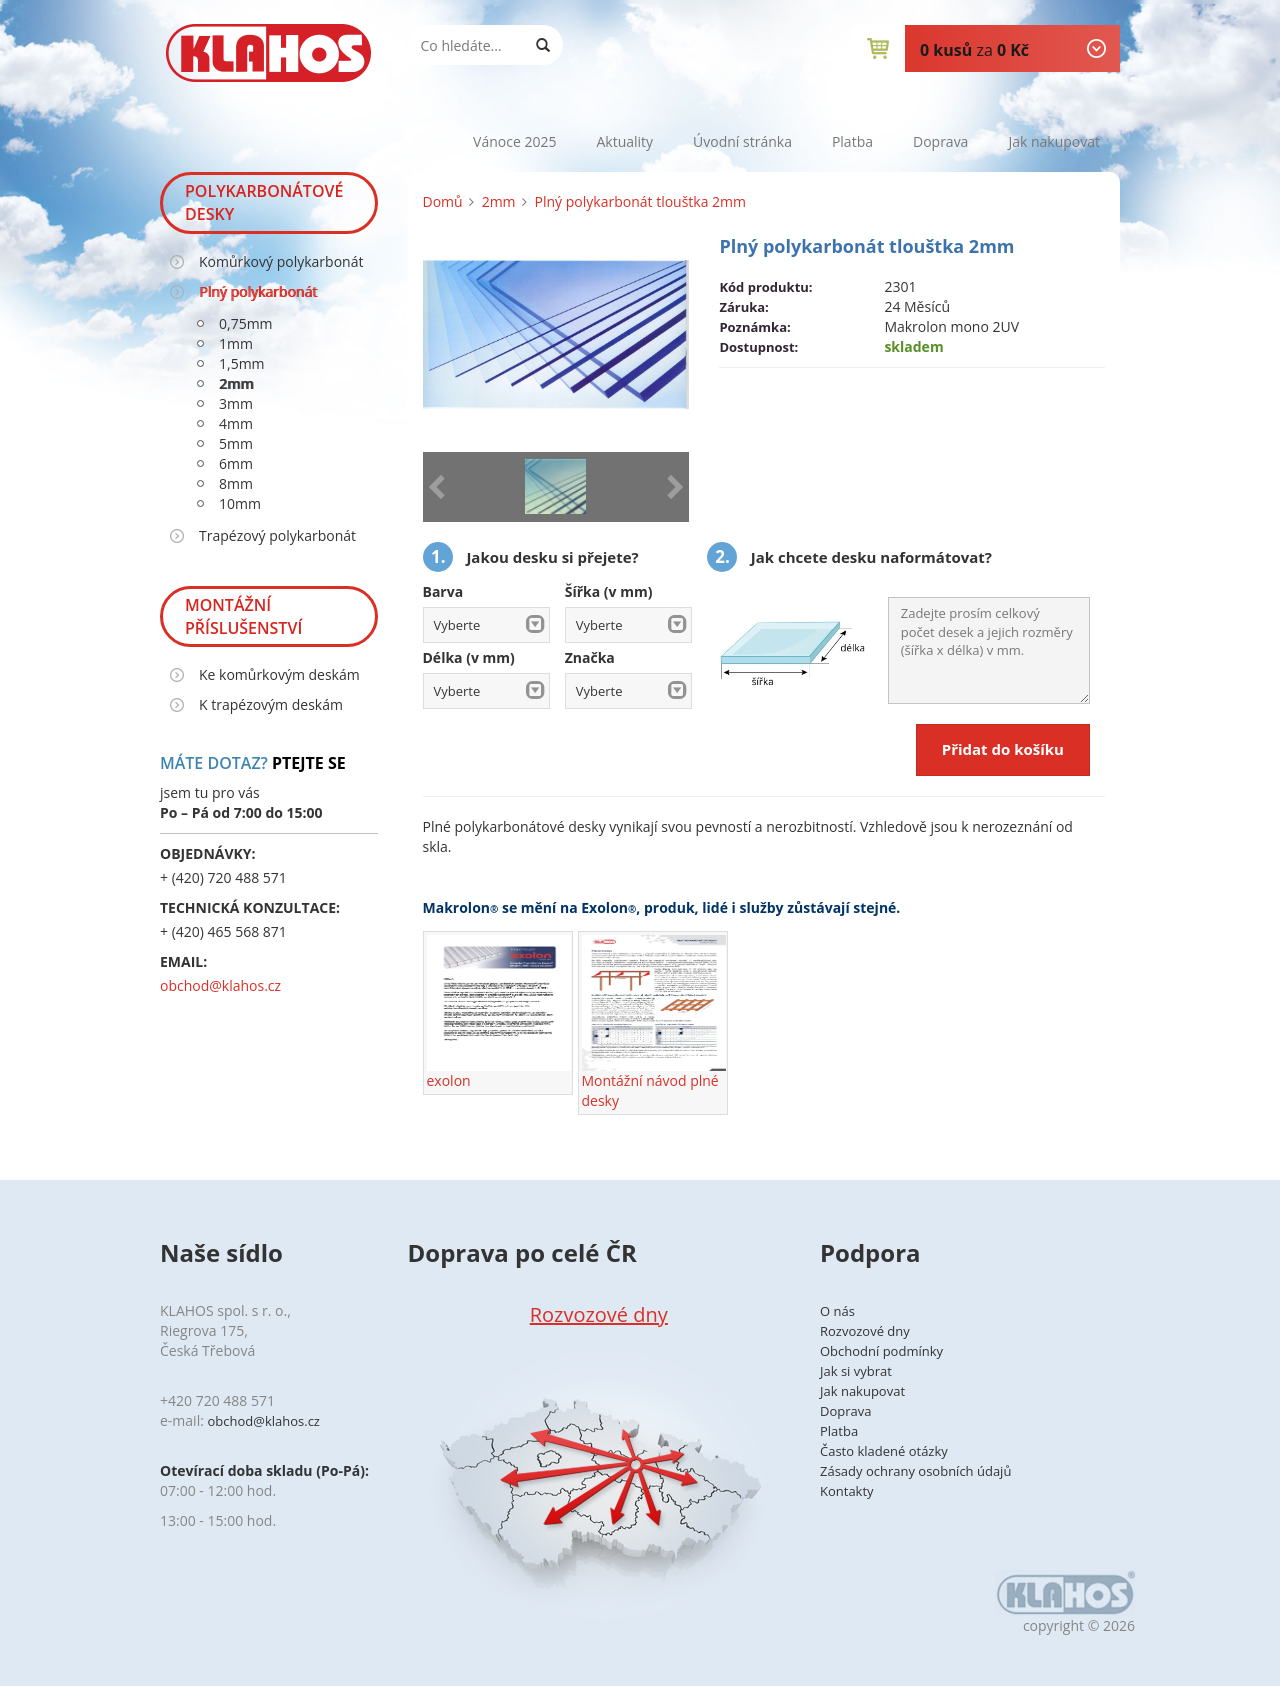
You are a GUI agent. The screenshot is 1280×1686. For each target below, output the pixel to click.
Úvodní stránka (742, 141)
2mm (499, 201)
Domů (443, 201)
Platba (852, 141)
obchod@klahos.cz (220, 985)
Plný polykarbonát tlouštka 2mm (640, 201)
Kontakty (847, 1491)
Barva (443, 591)
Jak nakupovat (1054, 141)
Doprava (940, 141)
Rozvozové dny (599, 1314)
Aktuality (624, 141)
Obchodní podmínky (881, 1351)
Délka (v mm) (469, 657)
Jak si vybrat (856, 1371)
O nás (837, 1311)
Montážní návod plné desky (654, 1022)
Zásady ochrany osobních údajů (915, 1471)
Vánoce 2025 (514, 141)
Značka (590, 657)
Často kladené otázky (884, 1451)
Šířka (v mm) (609, 591)
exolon (499, 1012)
